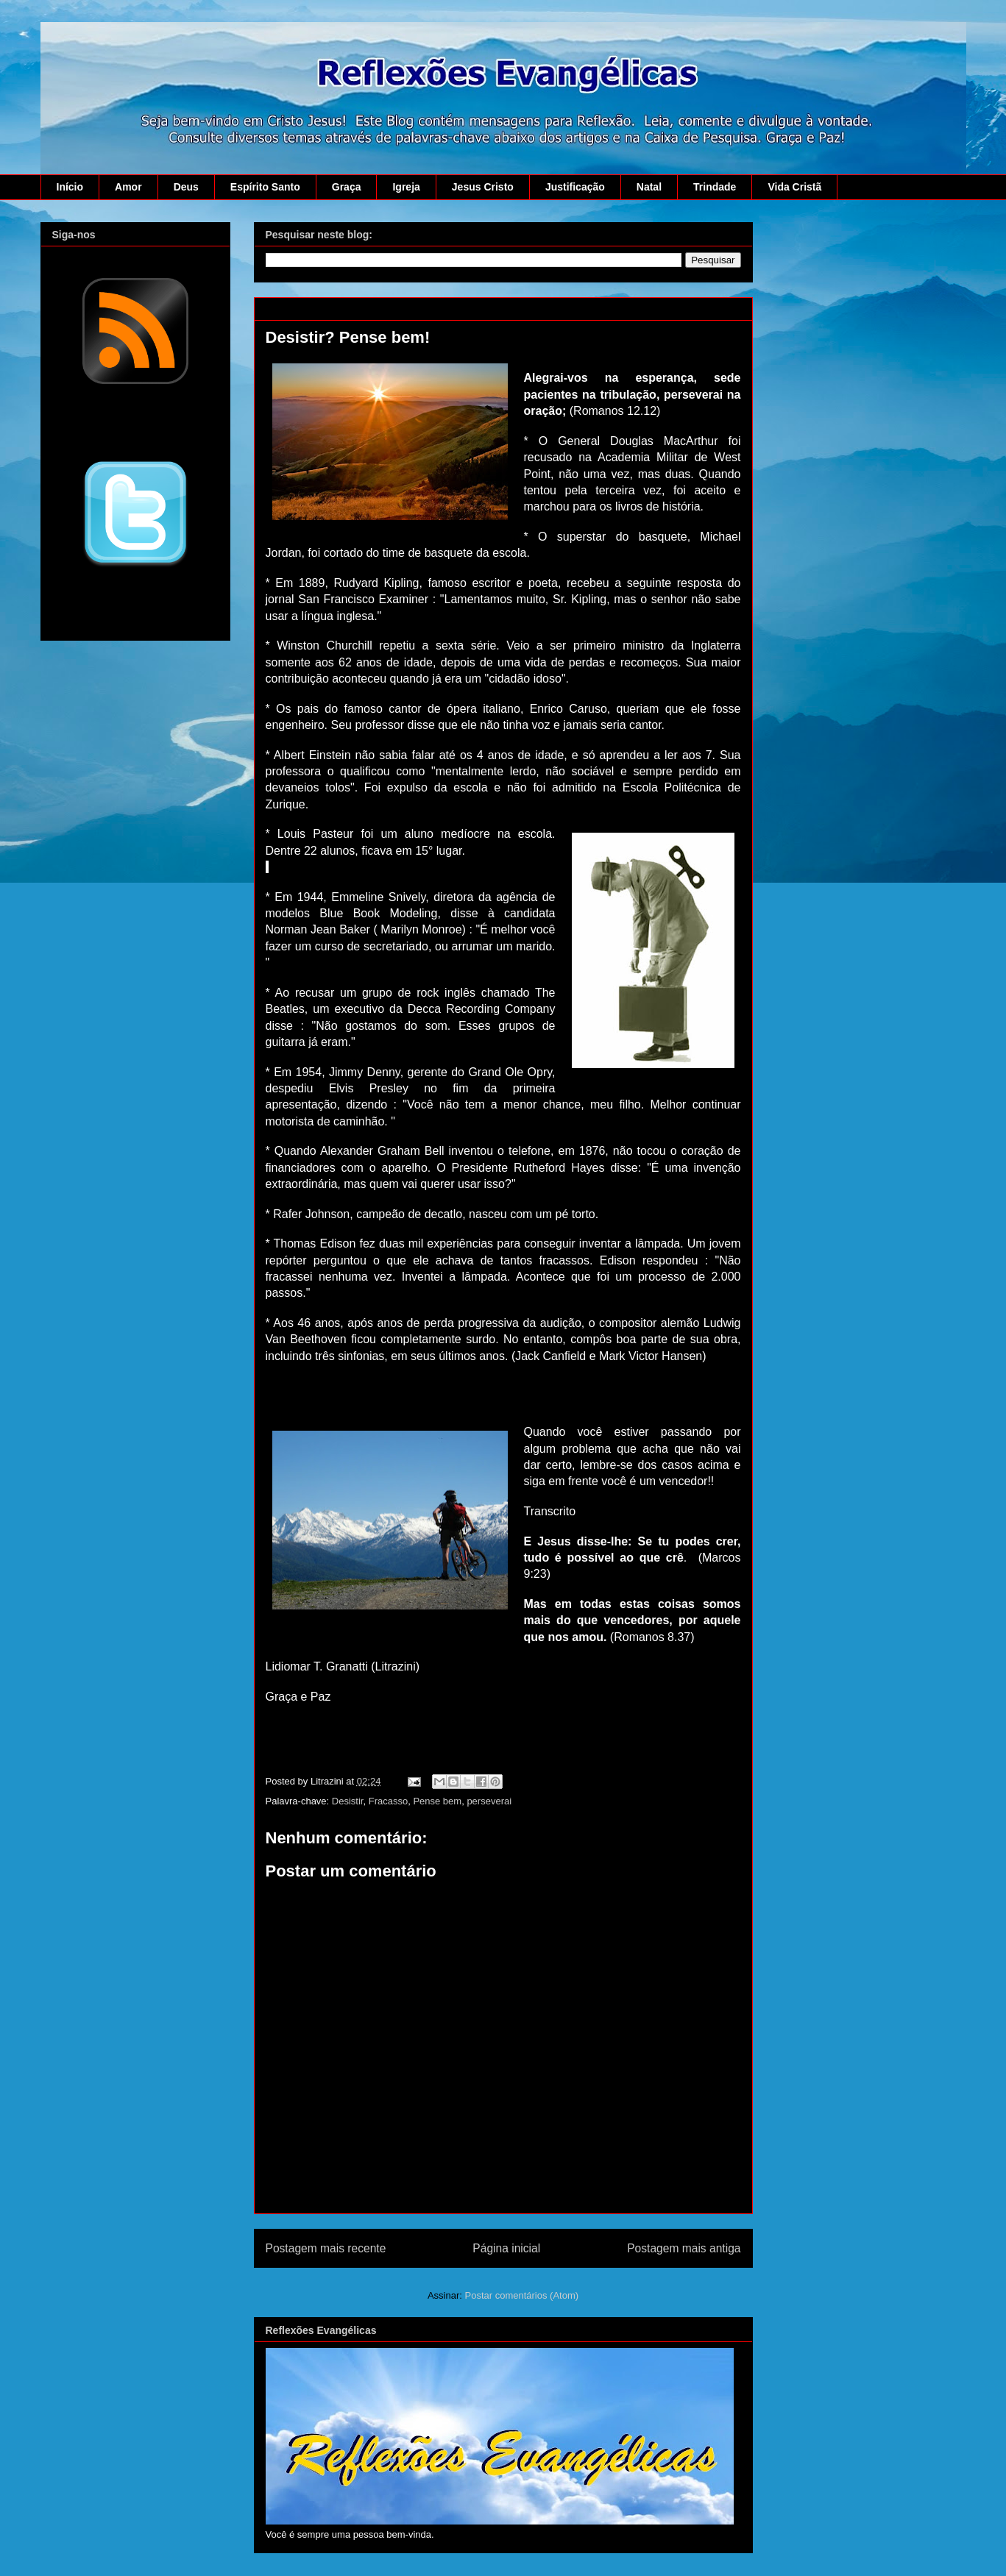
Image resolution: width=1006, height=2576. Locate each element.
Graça (346, 187)
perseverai (489, 1801)
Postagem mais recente (326, 2248)
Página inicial (506, 2248)
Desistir (348, 1801)
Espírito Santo (265, 187)
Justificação (575, 187)
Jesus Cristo (483, 187)
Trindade (714, 187)
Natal (649, 187)
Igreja (405, 187)
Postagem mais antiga (683, 2248)
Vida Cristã (794, 187)
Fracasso (388, 1801)
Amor (128, 187)
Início (70, 187)
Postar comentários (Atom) (521, 2295)
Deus (186, 187)
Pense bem (437, 1801)
